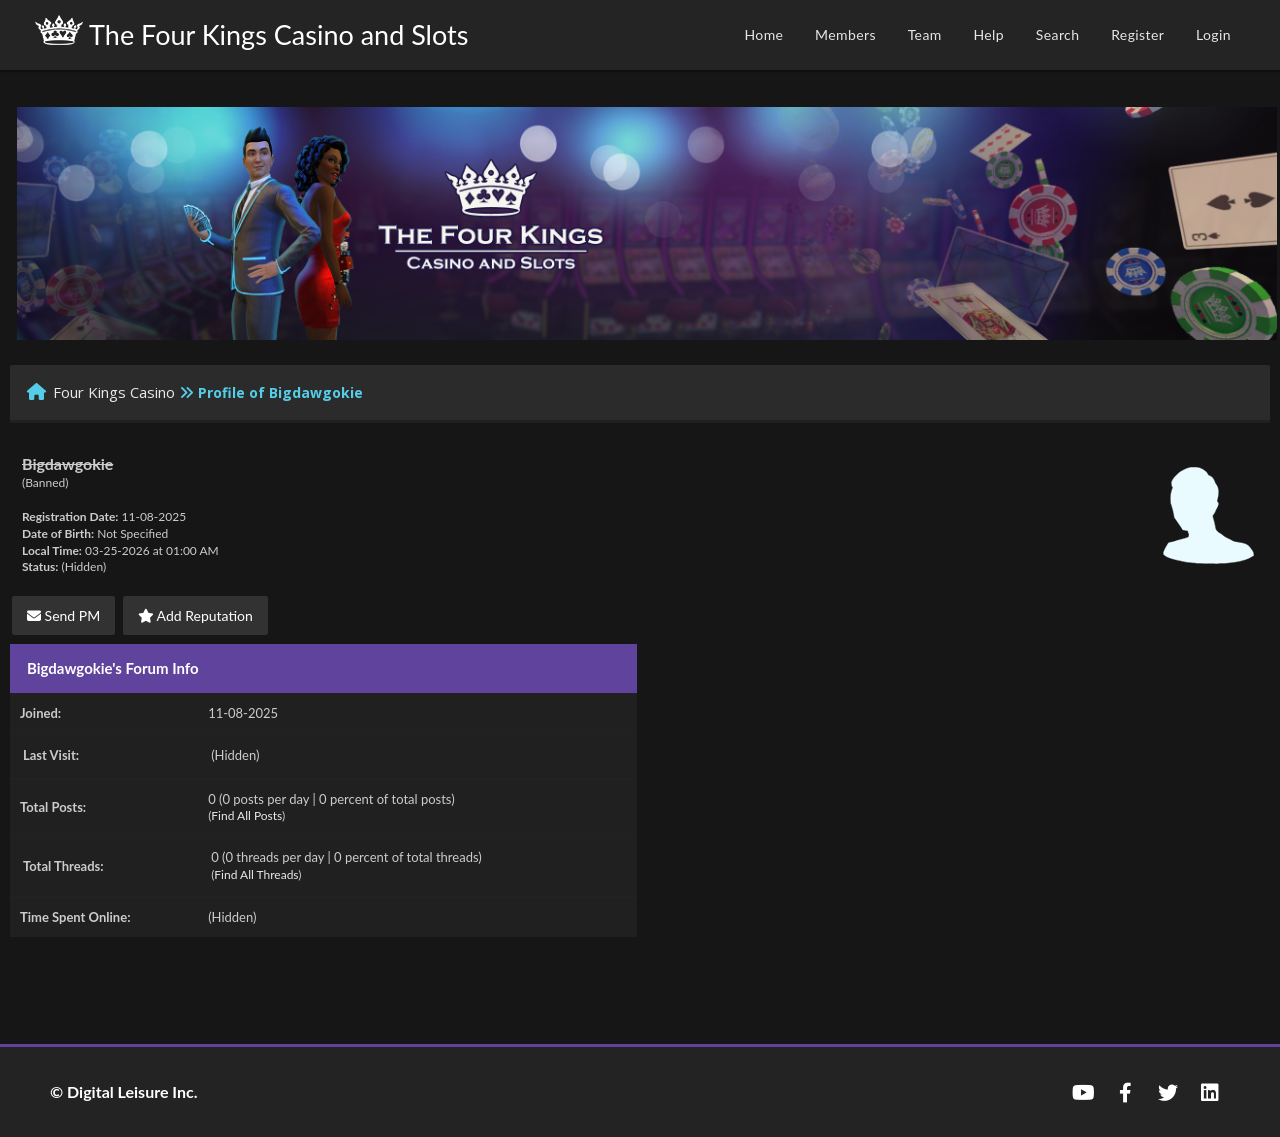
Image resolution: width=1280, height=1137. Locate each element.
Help (988, 34)
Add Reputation (195, 615)
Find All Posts (246, 815)
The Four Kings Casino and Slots (251, 33)
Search (1058, 34)
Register (1137, 34)
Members (845, 34)
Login (1213, 34)
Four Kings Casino (114, 392)
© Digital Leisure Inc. (124, 1091)
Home (763, 34)
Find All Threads (256, 874)
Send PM (63, 615)
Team (925, 34)
